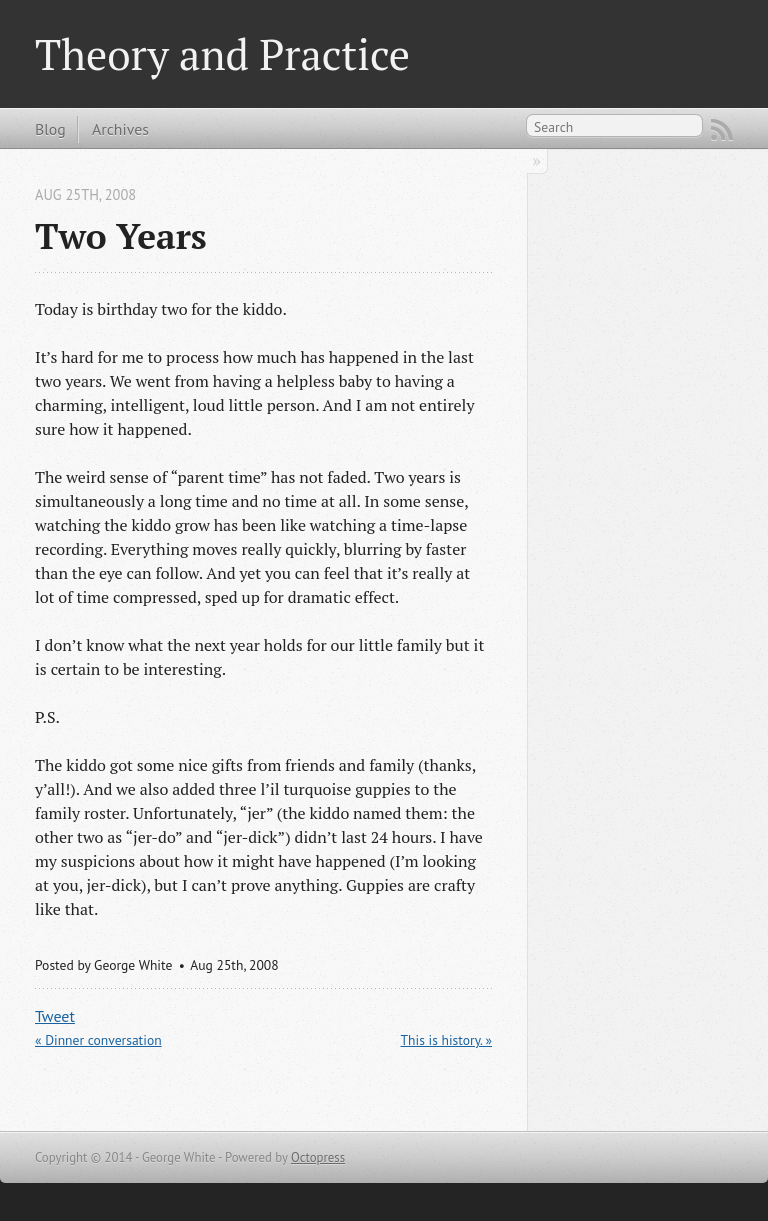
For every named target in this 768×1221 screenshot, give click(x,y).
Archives (120, 129)
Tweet (55, 1016)
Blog (50, 129)
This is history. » (446, 1040)
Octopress (318, 1157)
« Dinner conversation (98, 1040)
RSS (722, 130)
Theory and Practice (222, 54)
